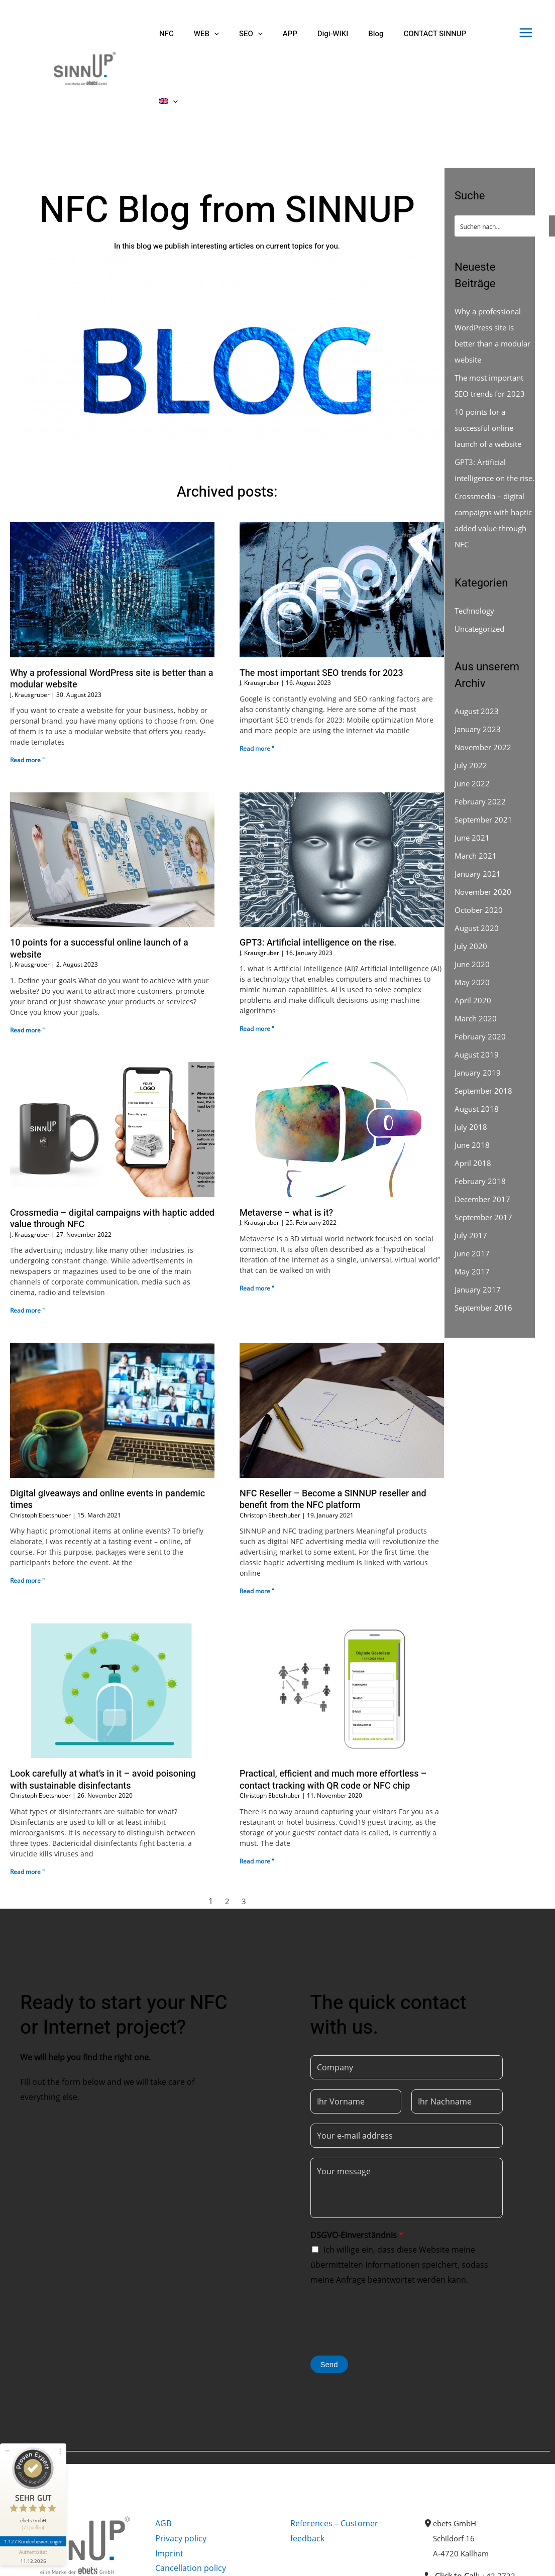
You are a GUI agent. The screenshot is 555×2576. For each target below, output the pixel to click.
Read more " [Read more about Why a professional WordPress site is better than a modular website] (27, 692)
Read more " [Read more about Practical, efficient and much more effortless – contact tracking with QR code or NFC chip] (257, 1793)
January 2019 (479, 1020)
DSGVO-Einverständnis (356, 2167)
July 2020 (471, 894)
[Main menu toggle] (526, 32)
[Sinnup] (80, 33)
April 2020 (473, 948)
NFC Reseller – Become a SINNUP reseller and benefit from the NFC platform (333, 1431)
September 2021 (486, 767)
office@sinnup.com (498, 2546)
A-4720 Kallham (462, 2485)
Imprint (169, 2485)
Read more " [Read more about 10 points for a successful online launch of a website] (27, 962)
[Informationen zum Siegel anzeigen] (34, 2543)
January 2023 (479, 677)
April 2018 (473, 1111)
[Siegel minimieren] (7, 2438)
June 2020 (473, 912)
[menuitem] (458, 34)
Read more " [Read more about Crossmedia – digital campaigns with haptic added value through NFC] (27, 1242)
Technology (476, 558)
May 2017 (472, 1219)
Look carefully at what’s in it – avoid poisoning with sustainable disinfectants (103, 1711)
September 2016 (486, 1255)
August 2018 (478, 1057)
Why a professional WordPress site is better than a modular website (111, 611)
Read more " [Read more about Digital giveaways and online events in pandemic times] (27, 1512)
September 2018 (486, 1038)
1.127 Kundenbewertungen (34, 2529)
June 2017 (473, 1201)
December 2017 (484, 1147)
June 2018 (473, 1093)
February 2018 (482, 1129)
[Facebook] (25, 2560)
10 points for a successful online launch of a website (99, 880)
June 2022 (473, 731)
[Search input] (502, 158)
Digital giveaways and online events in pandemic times (107, 1431)
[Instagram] (47, 2560)
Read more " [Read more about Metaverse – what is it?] (257, 1220)
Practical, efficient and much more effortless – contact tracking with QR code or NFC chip (333, 1711)
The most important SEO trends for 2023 (321, 605)
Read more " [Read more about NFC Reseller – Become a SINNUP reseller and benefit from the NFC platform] (257, 1523)
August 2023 (478, 659)
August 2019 (478, 1002)
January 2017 (479, 1237)
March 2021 (477, 803)
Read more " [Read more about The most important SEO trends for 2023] (257, 680)
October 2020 (480, 858)
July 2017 (471, 1183)
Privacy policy (180, 2470)
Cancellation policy (190, 2500)
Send (329, 2296)
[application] (206, 34)
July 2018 (471, 1075)
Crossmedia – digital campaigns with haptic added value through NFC (112, 1150)
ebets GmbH (457, 2455)
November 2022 (485, 695)
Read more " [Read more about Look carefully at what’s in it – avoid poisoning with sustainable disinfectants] (27, 1804)
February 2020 (482, 984)
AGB (163, 2455)
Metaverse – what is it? (286, 1145)
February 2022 (482, 749)
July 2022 (471, 713)
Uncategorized (482, 576)
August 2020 (478, 876)
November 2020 (485, 840)
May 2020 (472, 930)
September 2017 (486, 1165)
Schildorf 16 (455, 2470)
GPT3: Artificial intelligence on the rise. (318, 875)
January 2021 (479, 822)
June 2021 (473, 785)
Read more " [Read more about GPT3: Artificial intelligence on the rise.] (257, 961)
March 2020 (477, 966)
